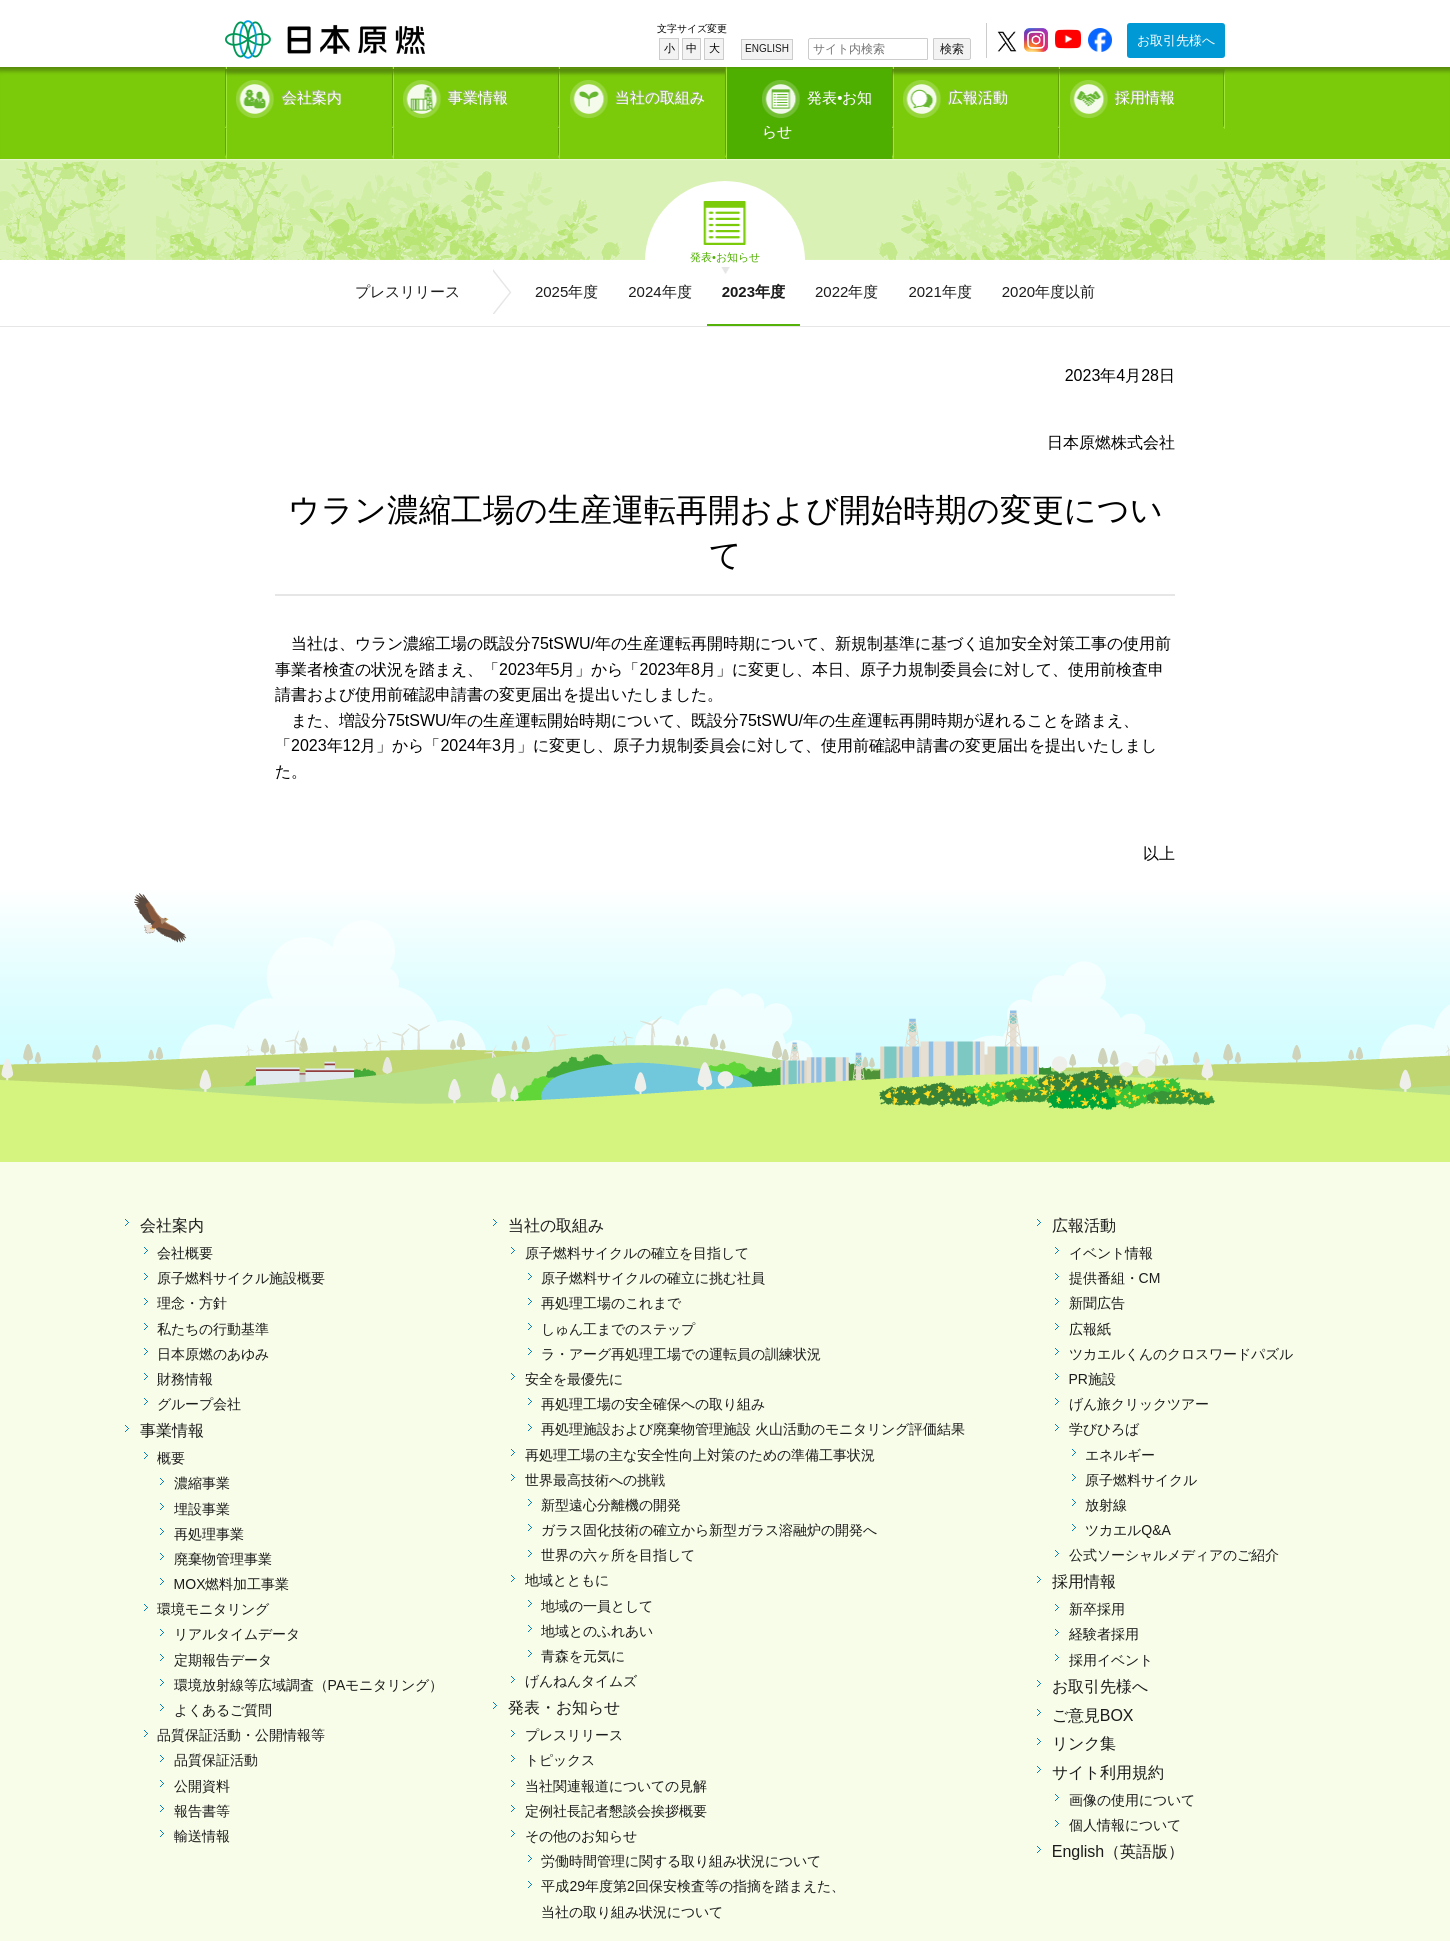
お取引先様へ (1176, 40)
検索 (952, 49)
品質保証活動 (216, 1729)
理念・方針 (192, 1272)
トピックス (560, 1729)
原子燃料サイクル (1141, 1448)
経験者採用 (1104, 1603)
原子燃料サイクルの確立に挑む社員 (653, 1247)
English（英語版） (1118, 1820)
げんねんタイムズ (581, 1650)
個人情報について (1125, 1794)
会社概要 (185, 1222)
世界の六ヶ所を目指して (618, 1524)
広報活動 (978, 95)
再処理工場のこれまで (611, 1272)
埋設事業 (202, 1477)
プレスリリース (407, 260)
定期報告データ (223, 1628)
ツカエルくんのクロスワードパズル (1181, 1323)
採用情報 (1145, 95)
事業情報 (478, 95)
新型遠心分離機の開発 (611, 1474)
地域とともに (567, 1549)
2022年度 (846, 260)
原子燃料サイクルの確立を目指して (637, 1222)
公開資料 (202, 1754)
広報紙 (1090, 1297)
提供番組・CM (1115, 1247)
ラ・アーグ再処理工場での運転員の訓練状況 (681, 1323)
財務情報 (185, 1348)
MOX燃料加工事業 (232, 1553)
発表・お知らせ (564, 1676)
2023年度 (753, 260)
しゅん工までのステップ (618, 1297)
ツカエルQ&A (1128, 1499)
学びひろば (1104, 1398)
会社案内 (312, 95)
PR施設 (1092, 1348)
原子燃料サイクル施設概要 (241, 1247)
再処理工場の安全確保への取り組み (653, 1373)
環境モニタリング (213, 1578)
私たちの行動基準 (213, 1297)
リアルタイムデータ (237, 1603)
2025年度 (566, 260)
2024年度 (659, 260)
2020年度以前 (1048, 260)
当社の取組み (660, 95)
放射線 (1106, 1474)
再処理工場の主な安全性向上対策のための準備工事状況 (700, 1423)
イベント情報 (1111, 1222)
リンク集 (1084, 1712)
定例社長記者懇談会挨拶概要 (616, 1779)
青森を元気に (583, 1625)
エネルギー (1120, 1423)
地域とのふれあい (597, 1600)
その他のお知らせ (581, 1805)
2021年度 (939, 260)
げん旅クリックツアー (1139, 1373)
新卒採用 (1097, 1578)
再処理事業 (209, 1502)
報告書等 (202, 1779)
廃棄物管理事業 (223, 1528)
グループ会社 (199, 1373)
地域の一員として (597, 1574)
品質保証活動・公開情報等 (241, 1704)
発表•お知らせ (829, 95)
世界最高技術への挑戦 (595, 1448)
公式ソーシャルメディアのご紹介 (1174, 1524)
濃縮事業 (202, 1452)
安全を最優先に (574, 1348)
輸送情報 (202, 1805)
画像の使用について (1132, 1769)
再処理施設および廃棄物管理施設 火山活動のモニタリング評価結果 (753, 1398)
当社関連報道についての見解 (616, 1754)
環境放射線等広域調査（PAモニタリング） (309, 1654)
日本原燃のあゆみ (213, 1323)
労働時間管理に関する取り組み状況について (681, 1830)
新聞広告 (1097, 1272)
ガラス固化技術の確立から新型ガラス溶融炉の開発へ (709, 1499)
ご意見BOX (1093, 1683)
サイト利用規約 (1108, 1741)
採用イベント (1111, 1628)
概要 (171, 1427)
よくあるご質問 (223, 1679)
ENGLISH (767, 48)
